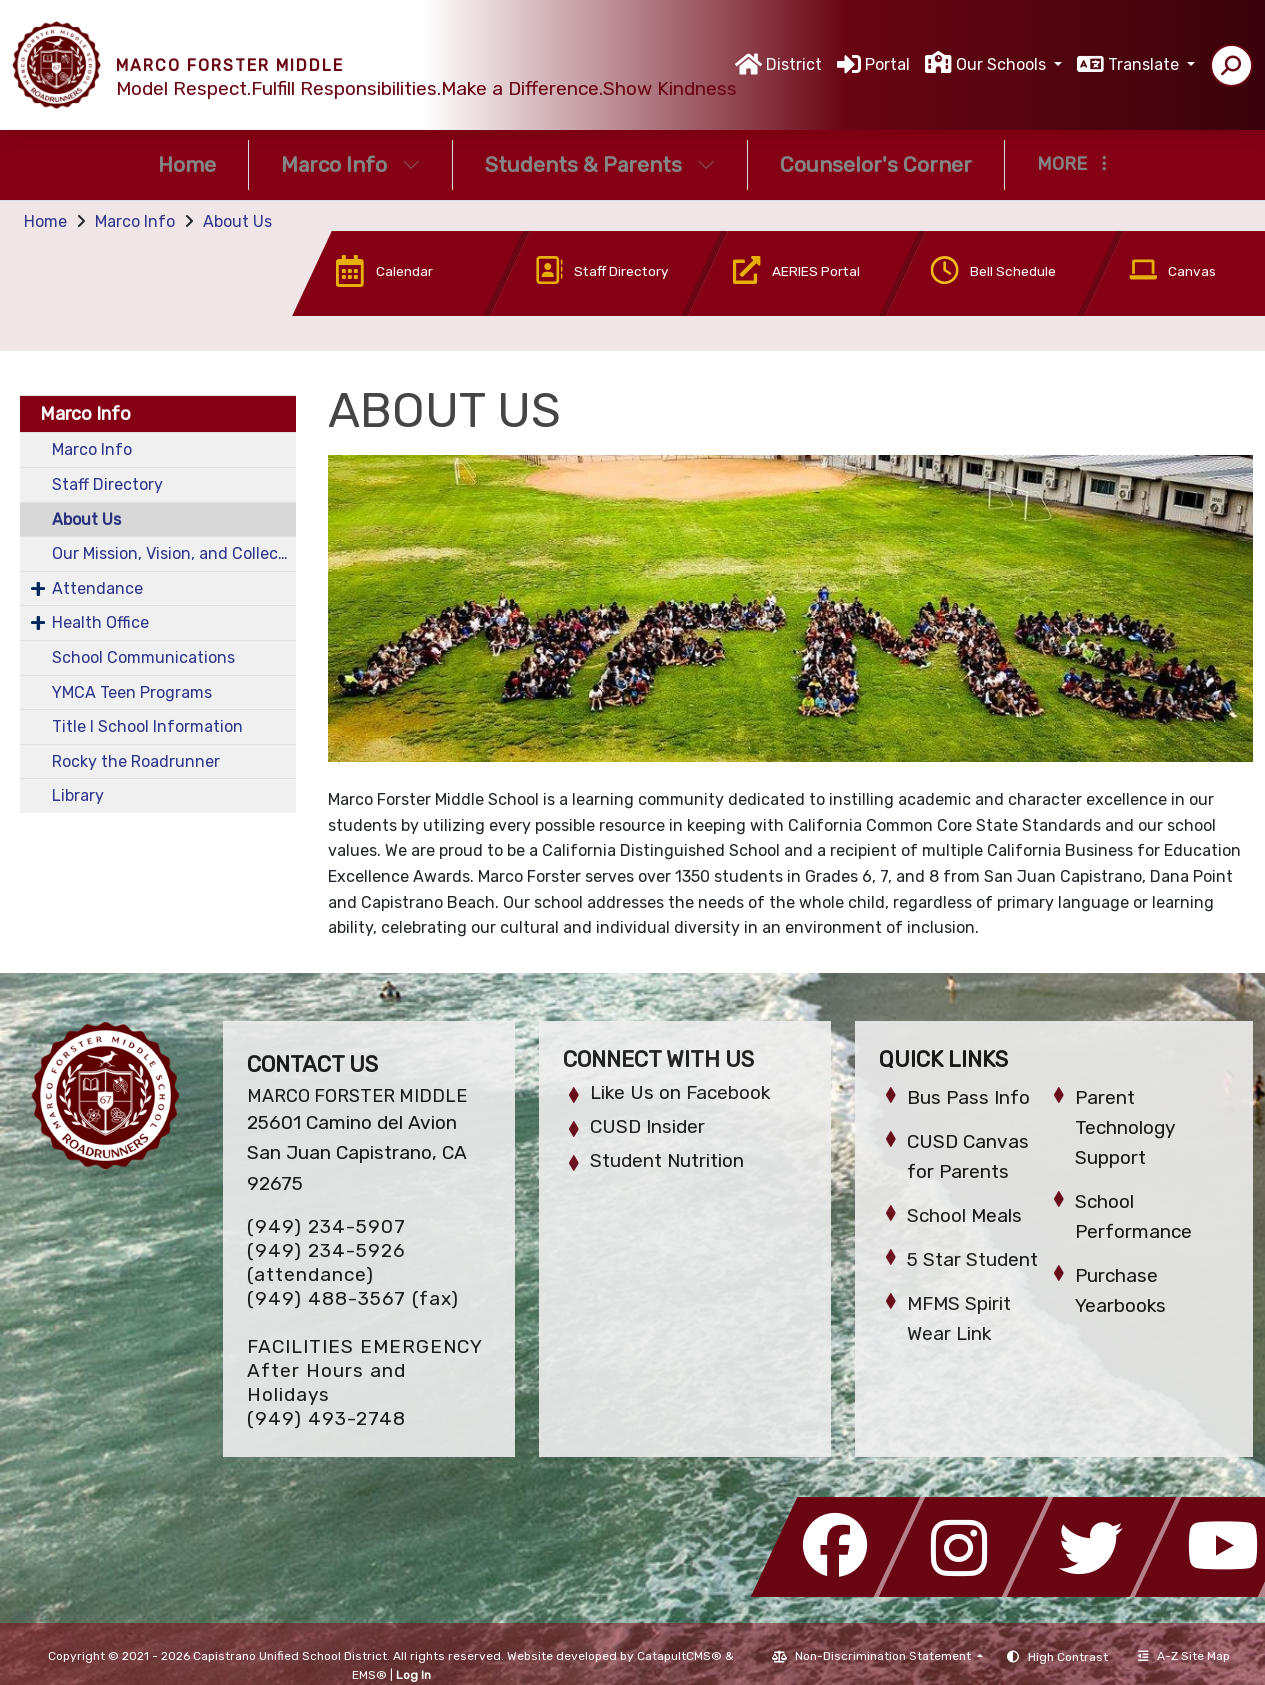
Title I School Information (147, 726)
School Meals (964, 1215)
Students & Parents (600, 164)
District (794, 64)
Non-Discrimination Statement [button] (884, 1656)
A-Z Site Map (1184, 1656)
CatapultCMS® (679, 1656)
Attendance (97, 588)
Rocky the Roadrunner (136, 761)
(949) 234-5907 (326, 1226)
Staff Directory (107, 484)
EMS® (369, 1675)
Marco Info (350, 164)
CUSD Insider (647, 1126)
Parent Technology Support (1125, 1127)
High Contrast (1068, 1657)
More (1072, 164)
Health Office (100, 622)
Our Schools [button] (1003, 64)
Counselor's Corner (876, 164)
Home (187, 164)
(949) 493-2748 (326, 1418)
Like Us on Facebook (680, 1092)
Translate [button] (1145, 64)
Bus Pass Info (968, 1097)
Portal (887, 64)
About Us (237, 221)
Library (78, 795)
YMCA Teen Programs (132, 692)
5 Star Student (972, 1259)
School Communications (143, 657)
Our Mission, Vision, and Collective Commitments (174, 553)
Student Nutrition (667, 1160)
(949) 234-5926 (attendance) (326, 1262)
